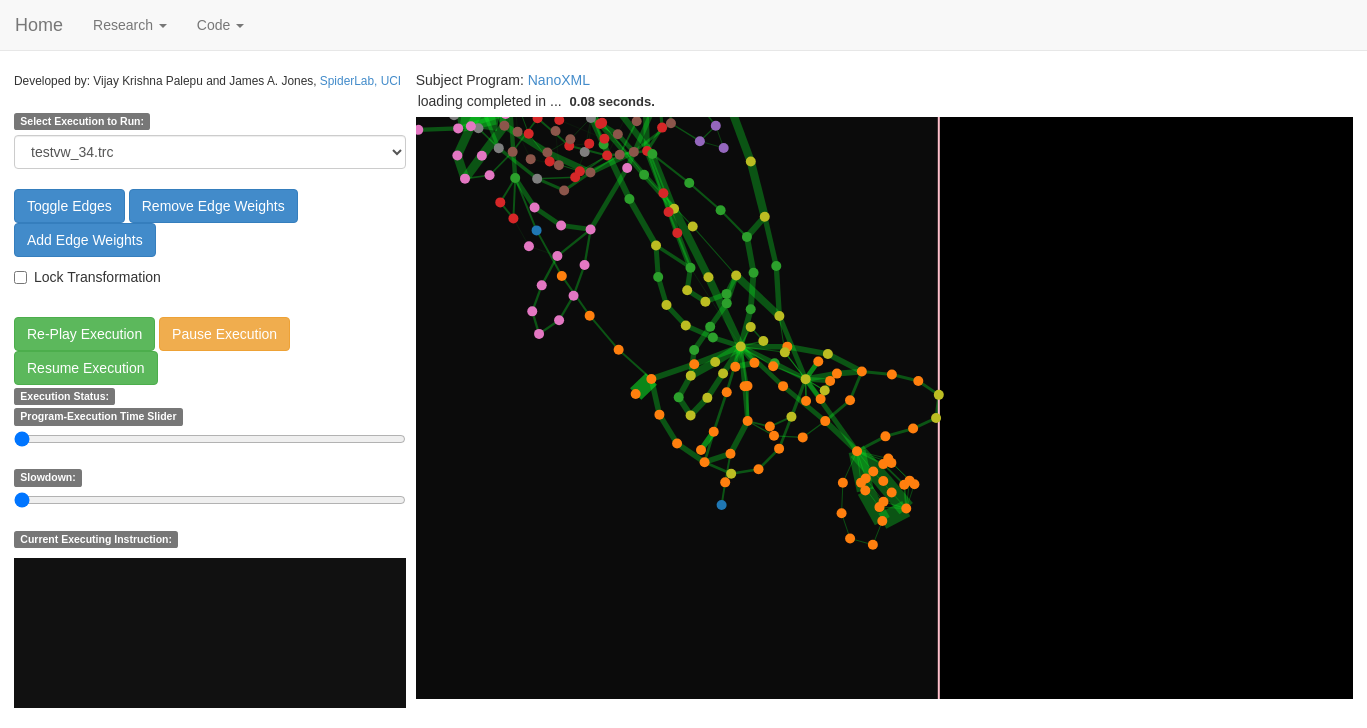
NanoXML (559, 80)
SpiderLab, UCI (360, 81)
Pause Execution (224, 334)
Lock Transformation (87, 277)
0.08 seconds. (612, 101)
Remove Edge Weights (213, 206)
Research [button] (130, 25)
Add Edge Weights (85, 240)
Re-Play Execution (84, 334)
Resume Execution (86, 368)
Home (39, 25)
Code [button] (220, 25)
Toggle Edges (69, 206)
